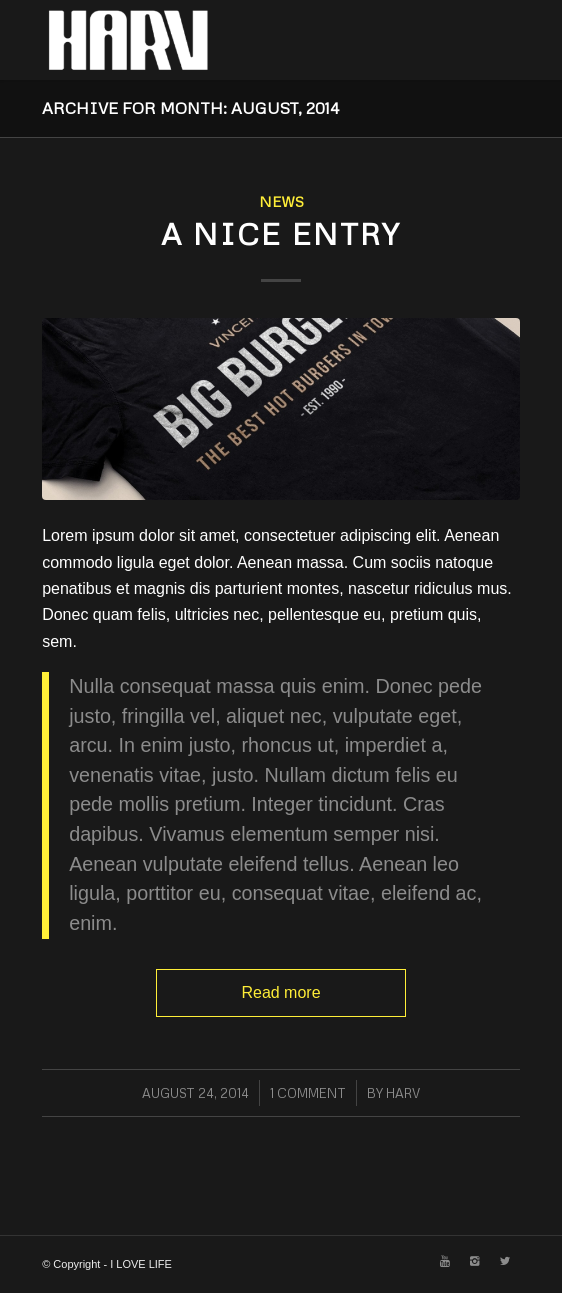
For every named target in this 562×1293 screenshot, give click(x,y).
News (281, 201)
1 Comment (308, 1093)
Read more (280, 992)
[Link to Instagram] (475, 1261)
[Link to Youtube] (445, 1261)
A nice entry (281, 233)
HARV (403, 1093)
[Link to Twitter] (505, 1261)
